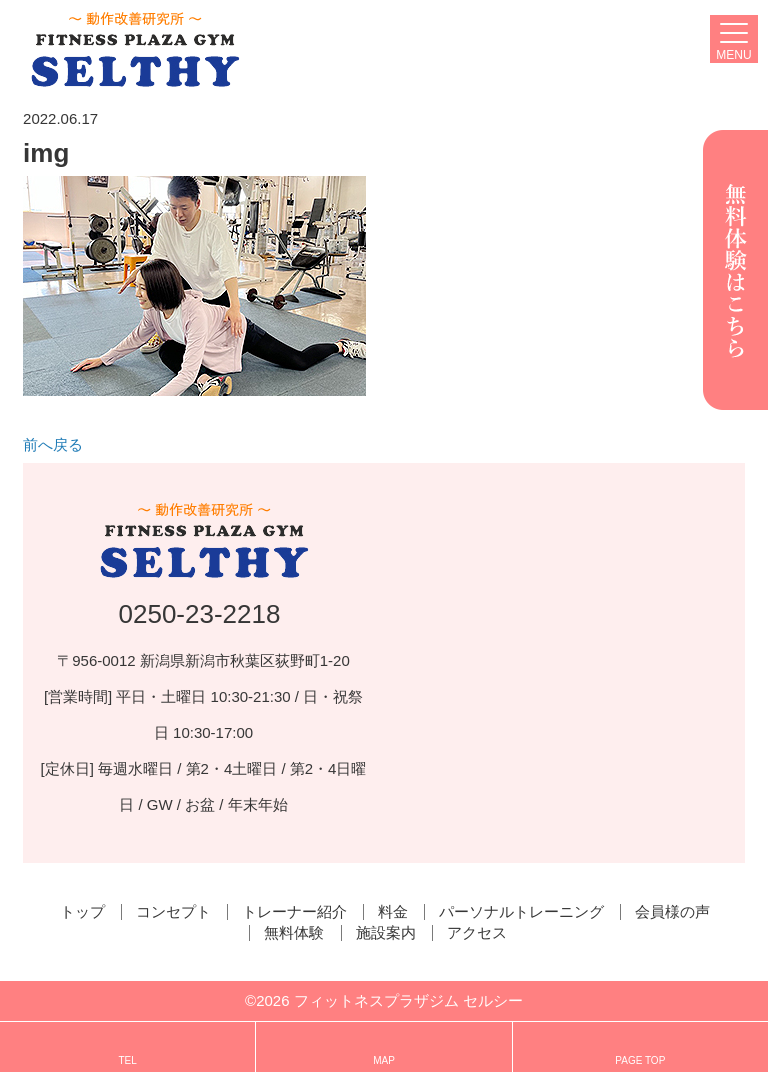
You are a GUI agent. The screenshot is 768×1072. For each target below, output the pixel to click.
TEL (127, 1049)
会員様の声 (672, 911)
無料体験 (294, 932)
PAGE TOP (640, 1049)
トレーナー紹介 (294, 911)
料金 (393, 911)
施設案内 (386, 932)
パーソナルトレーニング (521, 911)
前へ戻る (53, 444)
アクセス (477, 932)
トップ (82, 911)
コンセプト (173, 911)
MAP (384, 1049)
